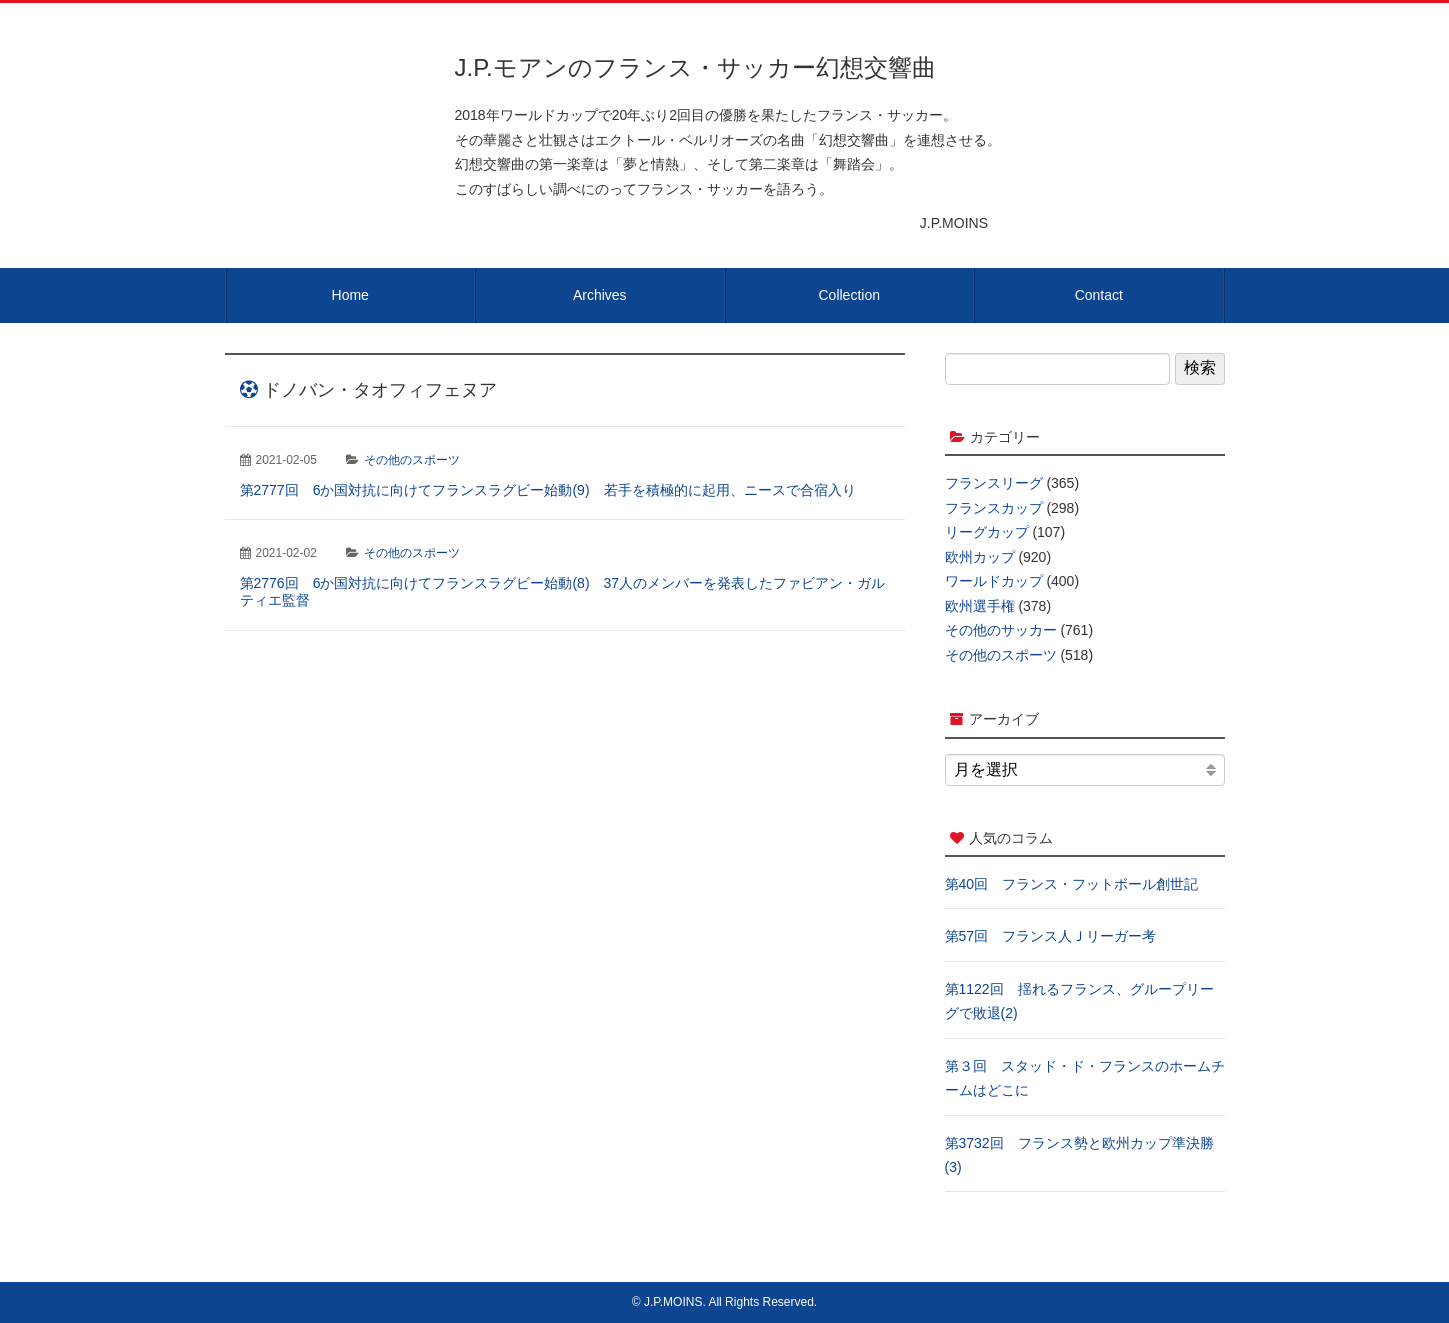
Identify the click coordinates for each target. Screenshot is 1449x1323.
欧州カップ (980, 557)
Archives (600, 295)
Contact (1099, 295)
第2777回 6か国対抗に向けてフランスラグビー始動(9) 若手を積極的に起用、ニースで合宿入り (548, 490)
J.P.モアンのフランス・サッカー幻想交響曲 (695, 67)
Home (350, 295)
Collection (849, 295)
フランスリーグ (994, 483)
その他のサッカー (1001, 630)
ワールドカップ (994, 581)
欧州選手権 (980, 606)
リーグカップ (987, 532)
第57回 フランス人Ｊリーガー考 (1051, 936)
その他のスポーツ (412, 460)
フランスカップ (994, 508)
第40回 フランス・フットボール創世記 (1072, 884)
